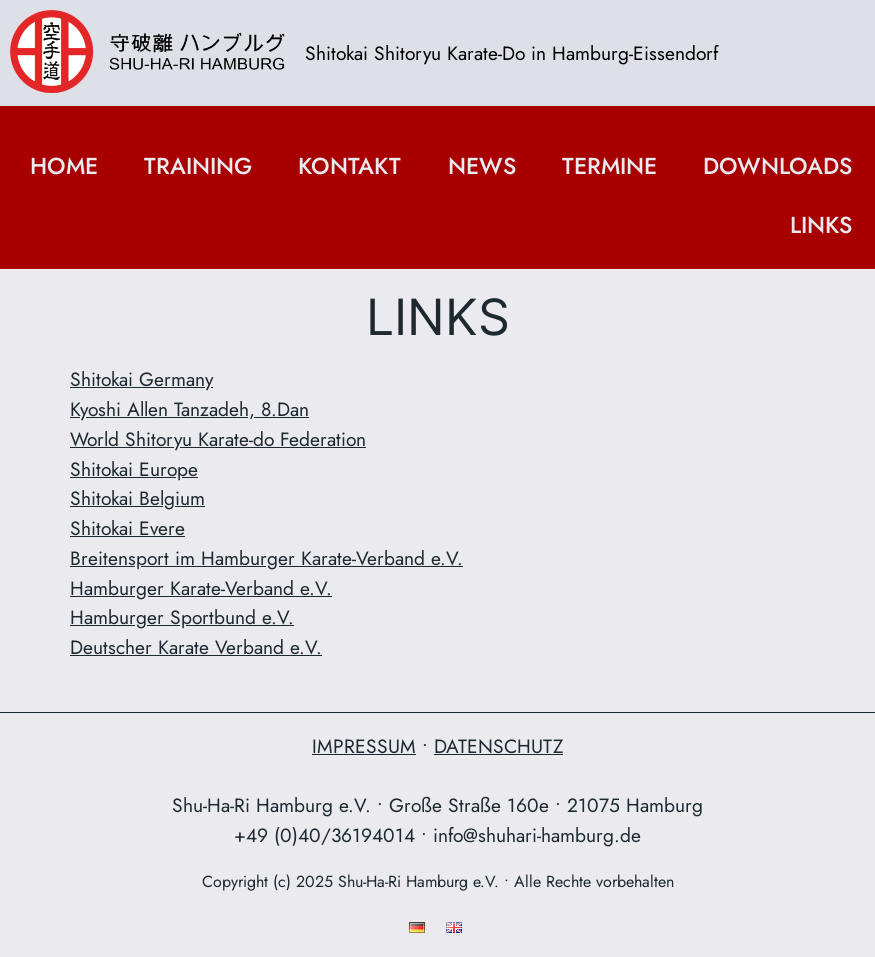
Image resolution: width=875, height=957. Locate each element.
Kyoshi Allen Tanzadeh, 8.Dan (189, 409)
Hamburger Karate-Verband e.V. (201, 588)
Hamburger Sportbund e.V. (182, 617)
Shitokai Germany (141, 379)
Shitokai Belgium (137, 498)
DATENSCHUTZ (498, 746)
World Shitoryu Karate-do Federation (218, 439)
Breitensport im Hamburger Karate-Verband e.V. (266, 558)
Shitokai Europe (134, 469)
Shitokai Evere (127, 528)
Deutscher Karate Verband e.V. (196, 647)
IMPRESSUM (364, 746)
